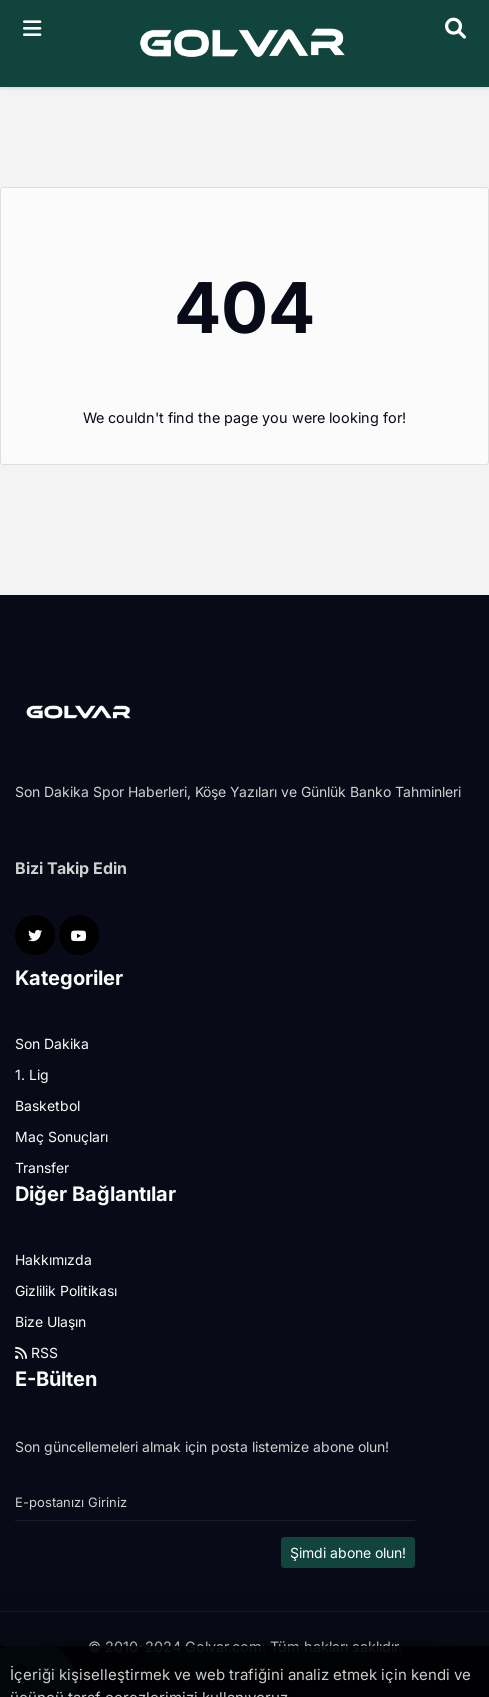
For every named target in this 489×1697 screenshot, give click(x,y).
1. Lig (32, 1074)
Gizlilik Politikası (66, 1290)
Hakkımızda (53, 1259)
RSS (36, 1352)
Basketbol (47, 1105)
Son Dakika (52, 1043)
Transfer (42, 1167)
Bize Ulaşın (50, 1321)
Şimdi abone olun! (348, 1552)
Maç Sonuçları (61, 1136)
